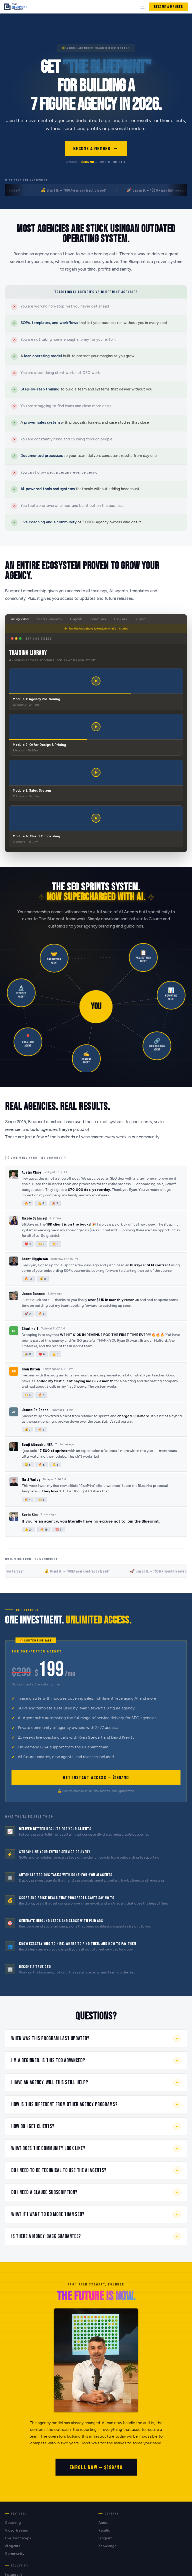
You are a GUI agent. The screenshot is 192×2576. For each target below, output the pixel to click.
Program (105, 2538)
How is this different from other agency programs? (64, 2104)
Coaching (13, 2523)
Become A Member (91, 148)
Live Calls (120, 619)
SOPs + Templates (49, 619)
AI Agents (76, 619)
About (103, 2523)
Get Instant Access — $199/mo (96, 1777)
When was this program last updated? (50, 2038)
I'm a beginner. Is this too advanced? (48, 2060)
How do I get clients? (32, 2126)
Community (98, 619)
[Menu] (142, 6)
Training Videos (19, 619)
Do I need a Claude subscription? (44, 2192)
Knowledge (107, 2546)
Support (140, 619)
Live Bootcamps (18, 2538)
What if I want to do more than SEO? (47, 2214)
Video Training (16, 2530)
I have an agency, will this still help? (49, 2082)
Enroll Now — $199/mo (96, 2467)
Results (104, 2530)
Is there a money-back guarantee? (46, 2236)
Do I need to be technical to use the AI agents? (58, 2170)
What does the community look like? (48, 2148)
